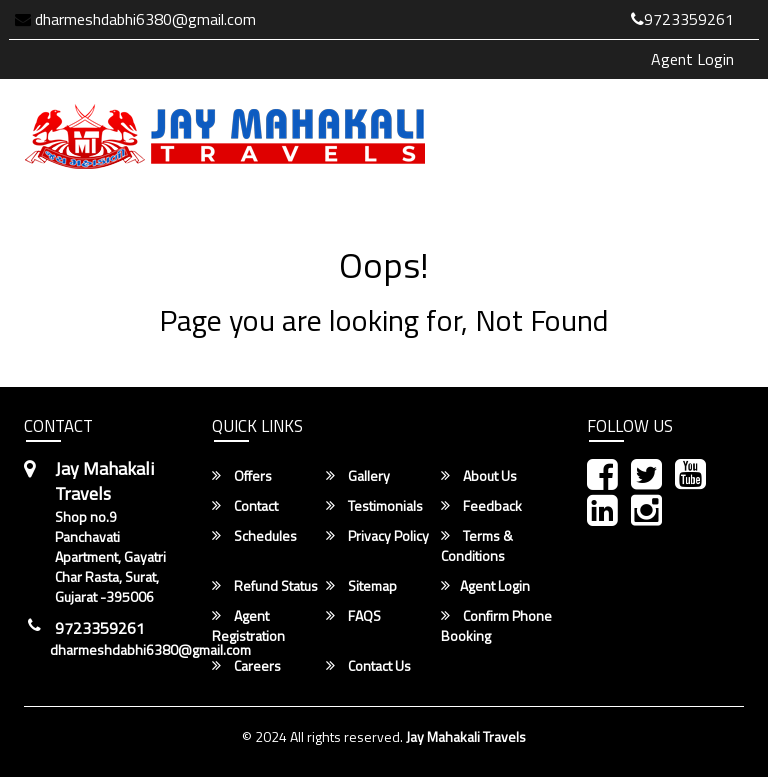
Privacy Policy (377, 536)
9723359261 (682, 19)
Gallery (358, 476)
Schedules (254, 536)
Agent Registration (248, 626)
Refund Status (265, 586)
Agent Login (692, 59)
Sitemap (361, 586)
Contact (245, 506)
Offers (242, 476)
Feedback (481, 506)
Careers (246, 666)
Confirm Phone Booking (496, 626)
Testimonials (374, 506)
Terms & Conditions (477, 546)
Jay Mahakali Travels (466, 736)
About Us (479, 476)
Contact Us (368, 666)
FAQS (353, 616)
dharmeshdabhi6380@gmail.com (135, 19)
